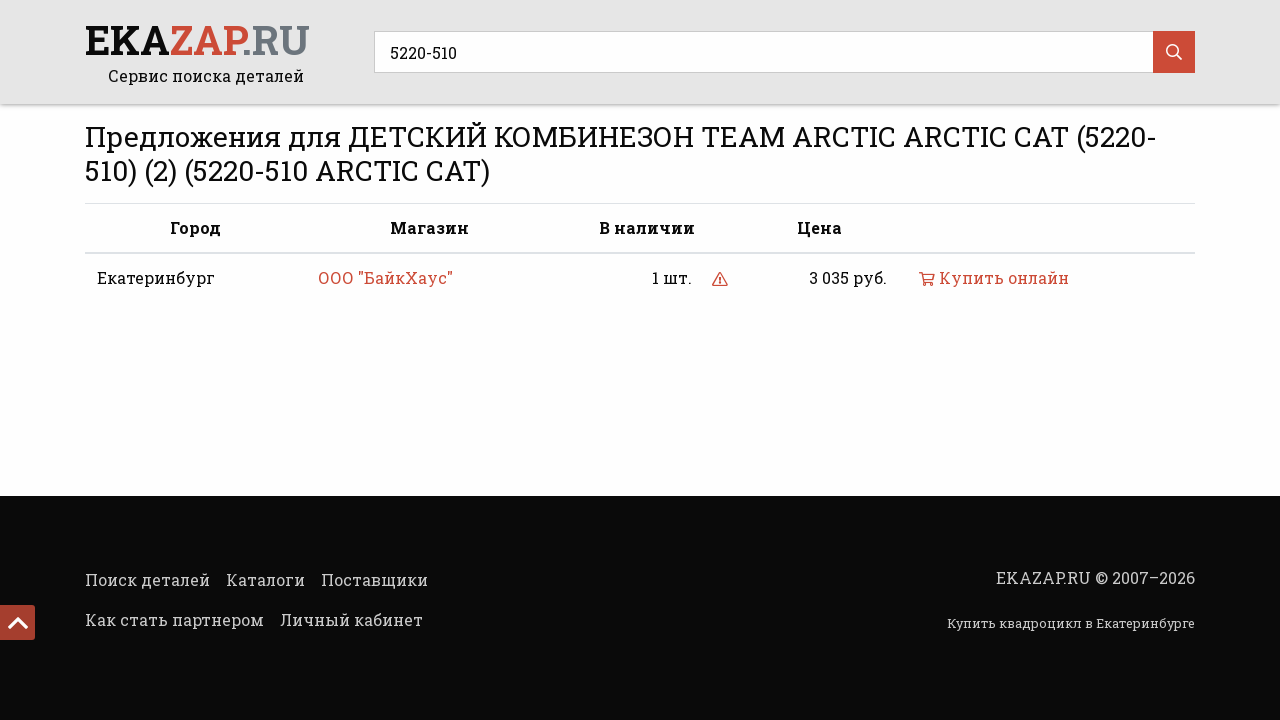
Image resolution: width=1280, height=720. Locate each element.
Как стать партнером (174, 619)
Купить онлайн (994, 277)
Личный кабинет (351, 619)
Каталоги (265, 579)
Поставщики (374, 579)
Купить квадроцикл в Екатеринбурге (1071, 623)
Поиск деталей (147, 579)
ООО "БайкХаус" (385, 277)
